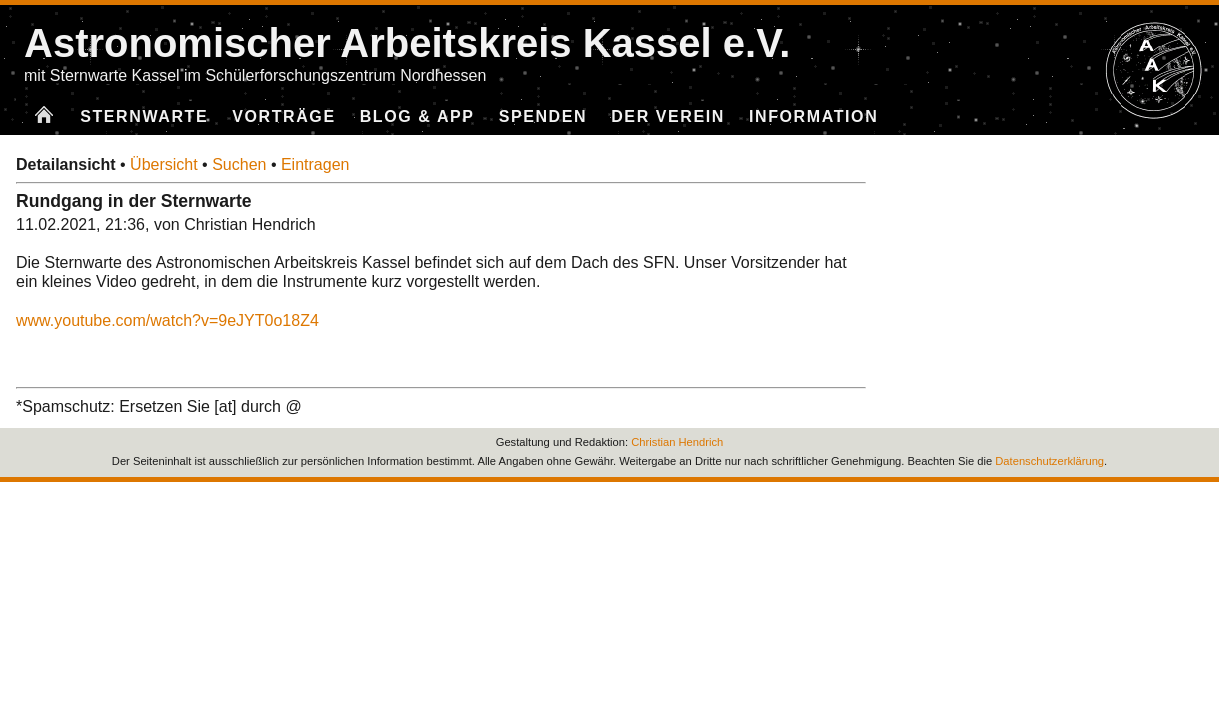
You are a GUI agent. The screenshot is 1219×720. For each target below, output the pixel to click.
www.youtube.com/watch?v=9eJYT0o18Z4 (167, 320)
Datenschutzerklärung (1049, 461)
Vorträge (283, 116)
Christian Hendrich (677, 442)
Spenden (543, 116)
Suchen (239, 164)
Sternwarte (144, 116)
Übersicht (164, 164)
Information (813, 116)
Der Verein (668, 116)
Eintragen (315, 164)
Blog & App (417, 116)
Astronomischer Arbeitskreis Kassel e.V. (407, 43)
